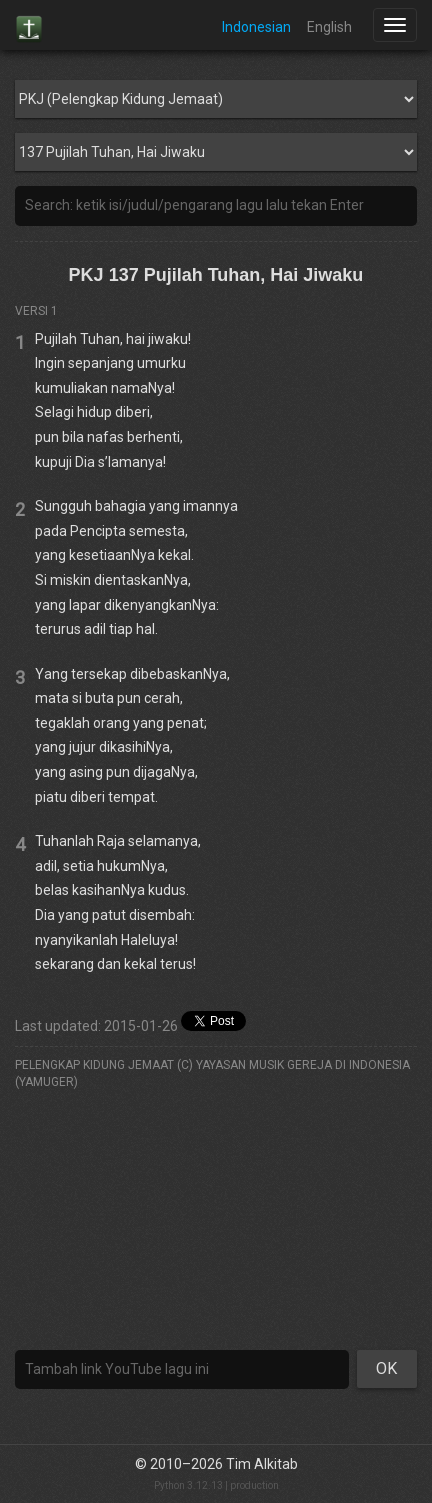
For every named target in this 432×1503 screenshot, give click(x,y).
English (329, 27)
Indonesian (256, 27)
